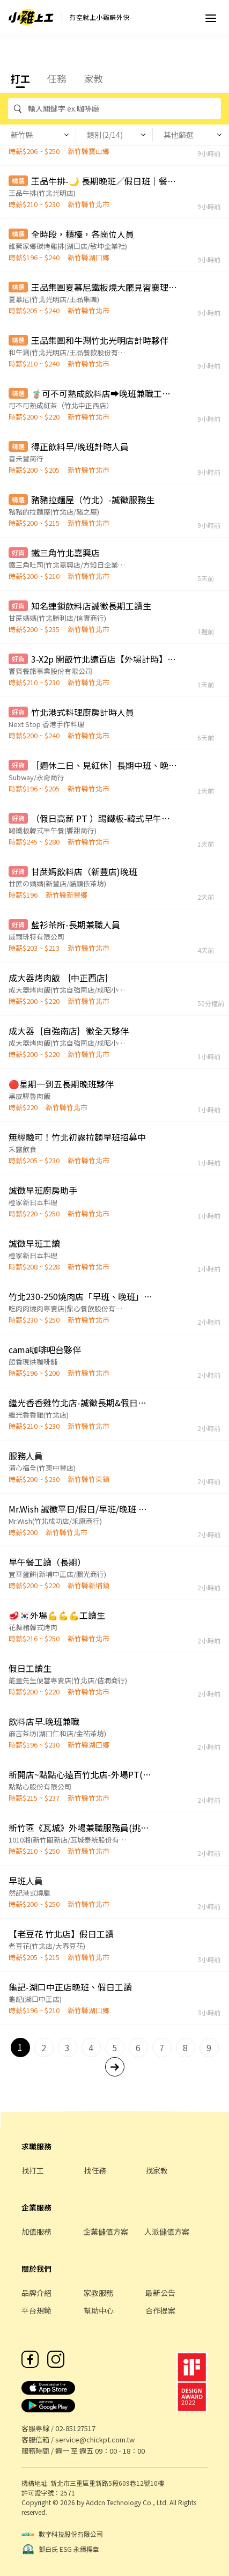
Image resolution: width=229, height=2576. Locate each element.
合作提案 (160, 2310)
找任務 (95, 2170)
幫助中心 (99, 2310)
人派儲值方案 (166, 2231)
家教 (93, 78)
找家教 (156, 2170)
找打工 (32, 2170)
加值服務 (36, 2231)
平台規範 (36, 2310)
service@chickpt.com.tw (95, 2439)
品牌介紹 (36, 2292)
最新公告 (160, 2292)
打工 (20, 78)
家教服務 (99, 2292)
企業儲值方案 (105, 2231)
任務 (57, 78)
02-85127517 (75, 2428)
